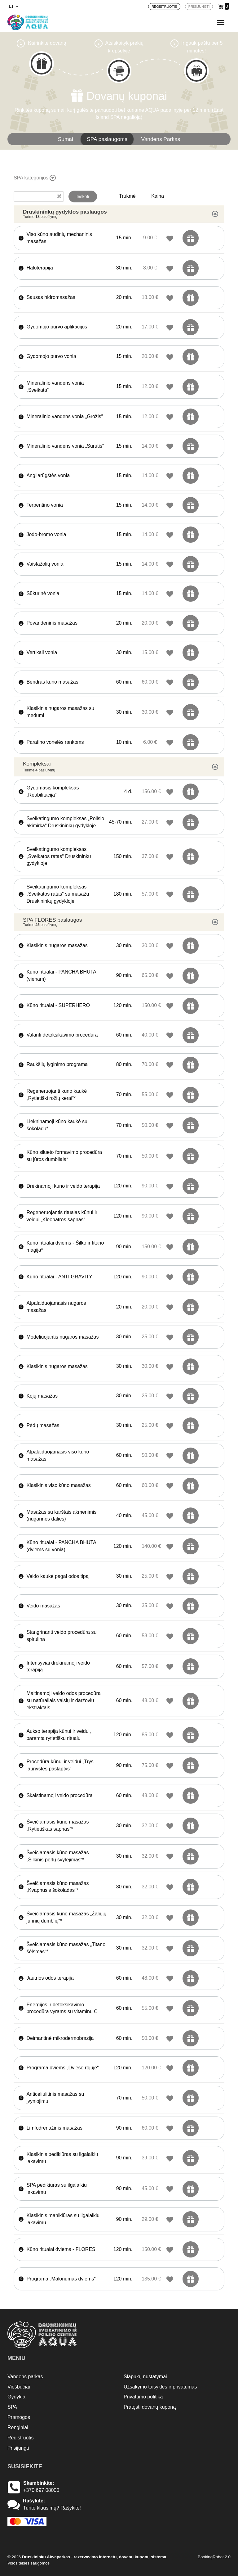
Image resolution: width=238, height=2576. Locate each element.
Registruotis (20, 2437)
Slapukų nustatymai (145, 2376)
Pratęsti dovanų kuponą (150, 2407)
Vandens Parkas (160, 139)
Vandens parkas (25, 2376)
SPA (12, 2407)
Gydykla (16, 2396)
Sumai (65, 139)
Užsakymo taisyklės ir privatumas (160, 2386)
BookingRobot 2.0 (214, 2557)
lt (13, 6)
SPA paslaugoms (107, 139)
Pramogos (18, 2417)
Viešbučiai (18, 2386)
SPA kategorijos (35, 178)
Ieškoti (83, 196)
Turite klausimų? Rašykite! (52, 2507)
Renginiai (17, 2427)
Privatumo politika (143, 2396)
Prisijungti (18, 2448)
